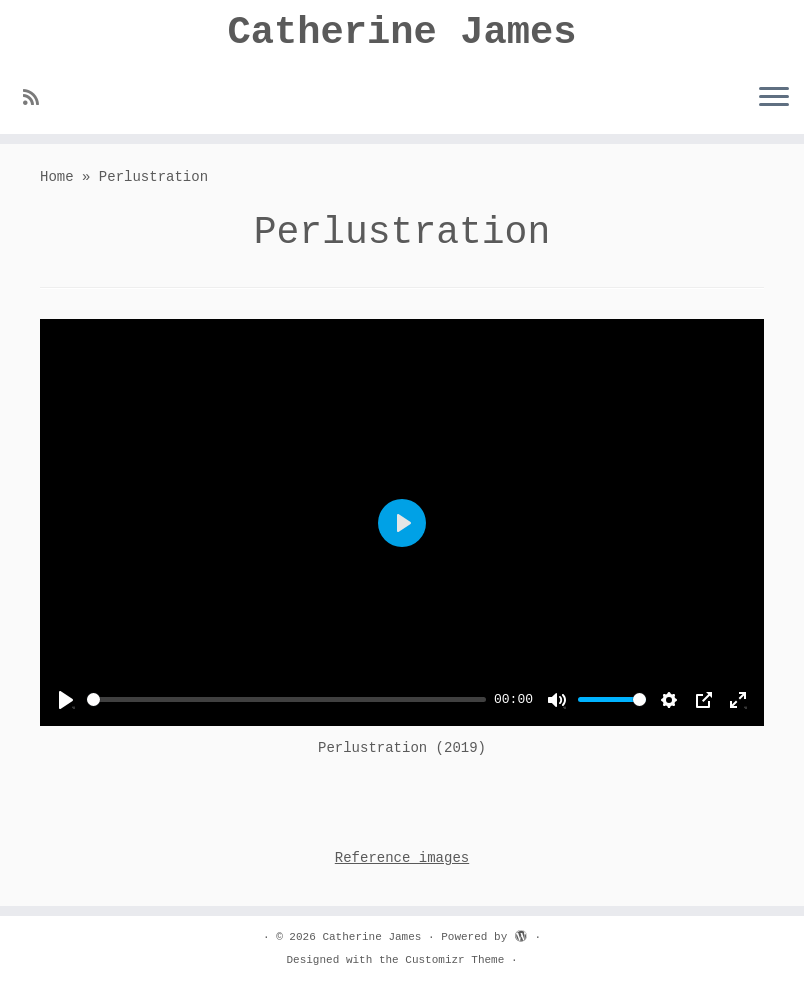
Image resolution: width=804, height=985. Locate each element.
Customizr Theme (454, 960)
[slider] (286, 705)
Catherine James (402, 34)
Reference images (402, 864)
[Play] (66, 705)
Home (57, 183)
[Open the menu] (774, 101)
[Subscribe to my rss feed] (37, 102)
